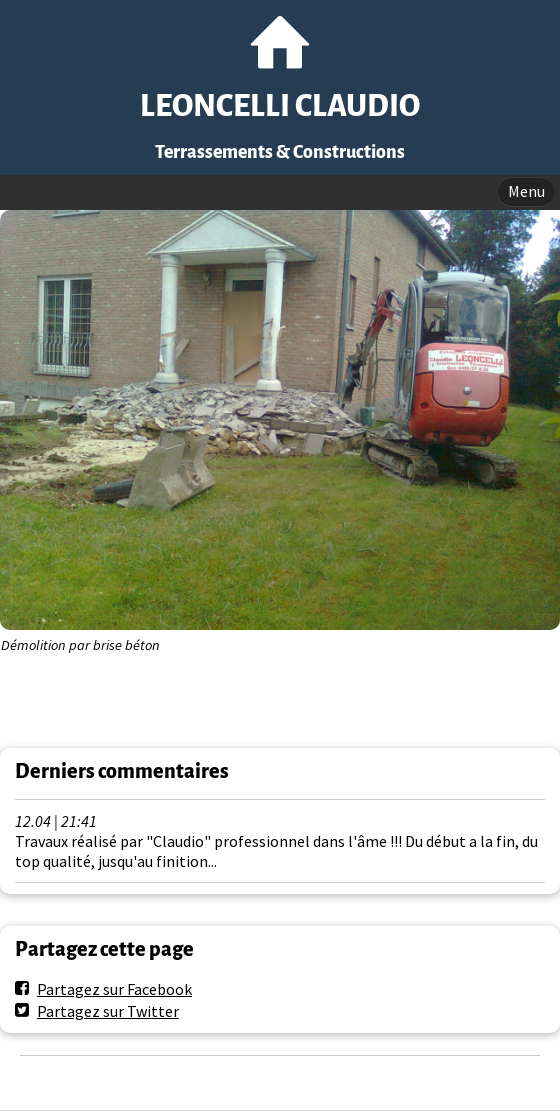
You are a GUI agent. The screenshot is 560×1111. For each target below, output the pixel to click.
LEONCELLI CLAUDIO (280, 106)
